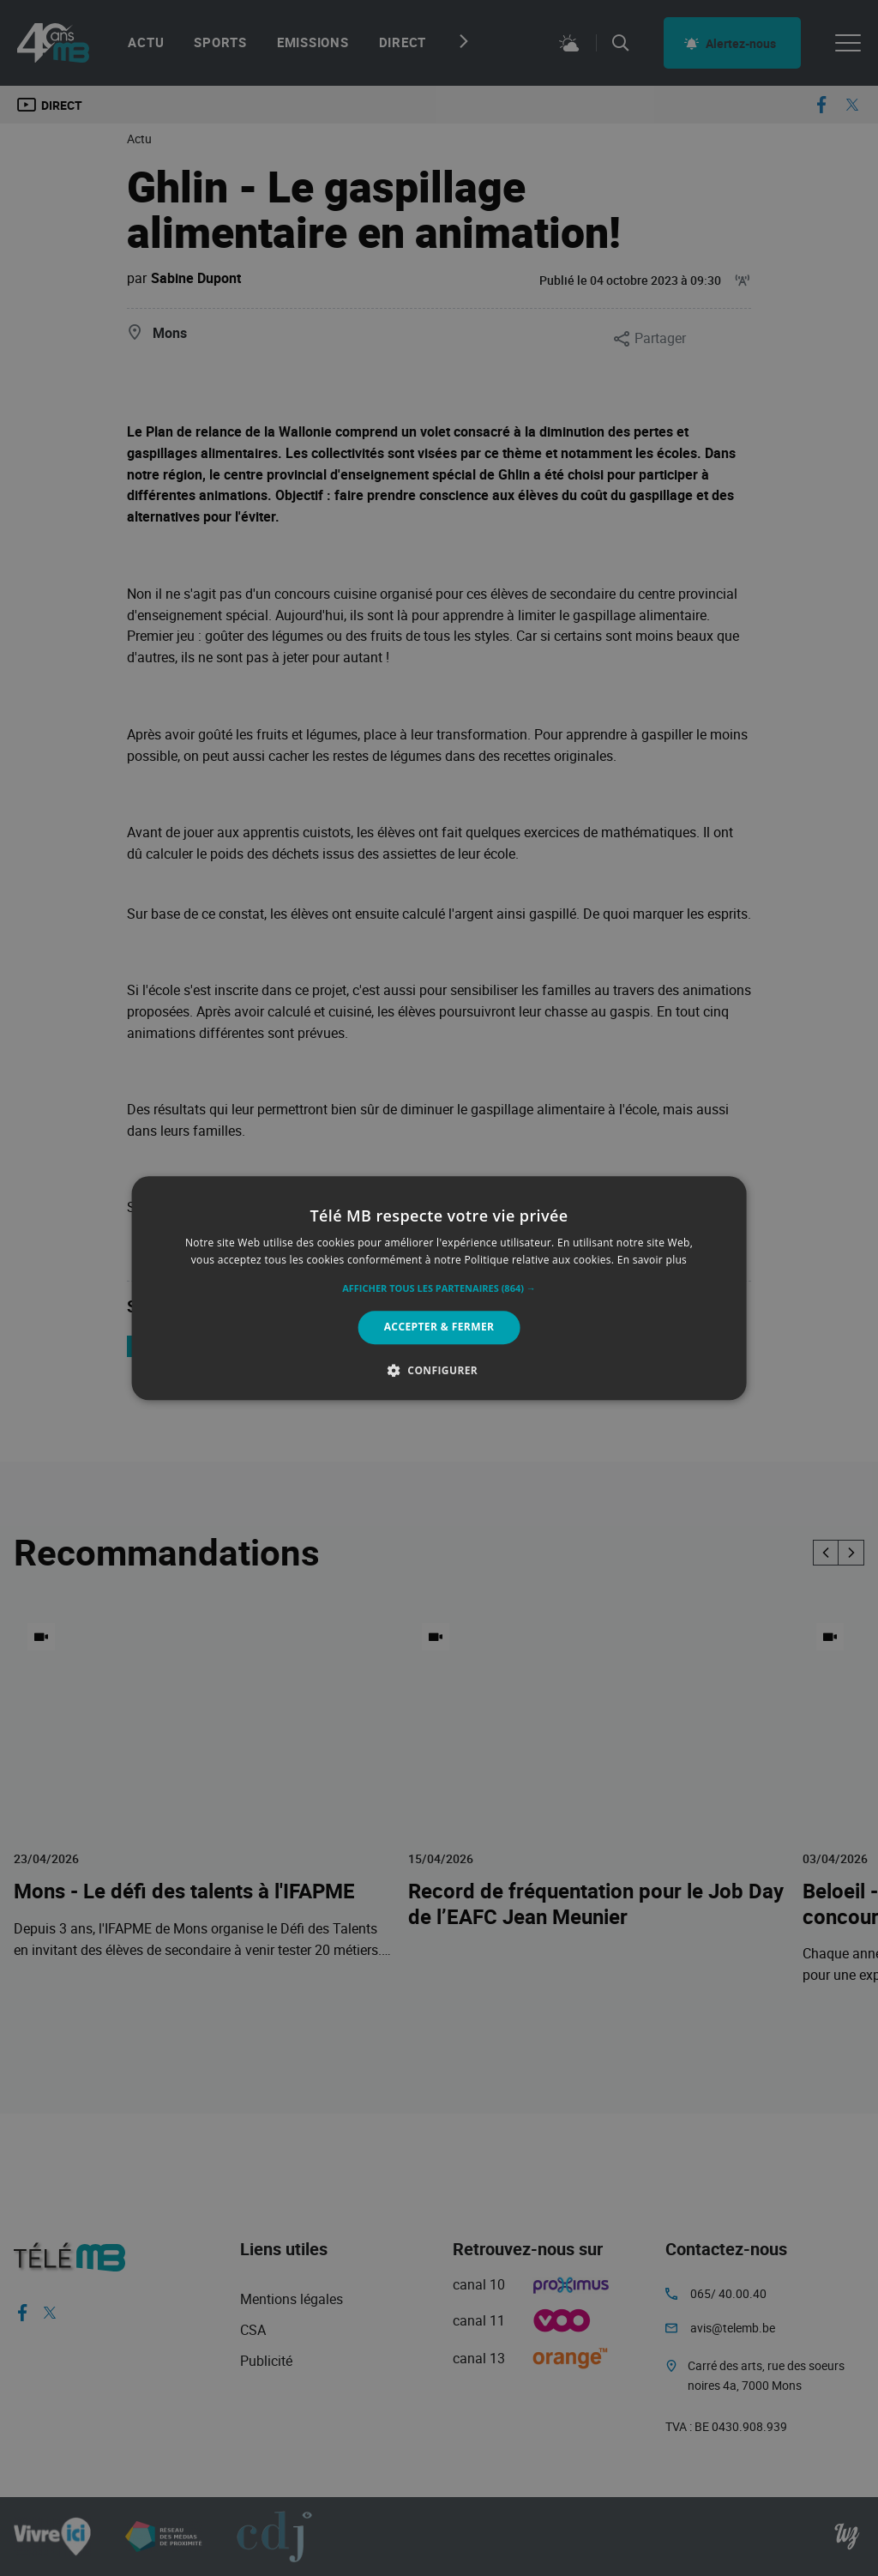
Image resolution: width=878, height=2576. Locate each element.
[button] (439, 1289)
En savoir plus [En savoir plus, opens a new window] (652, 1259)
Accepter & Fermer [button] (439, 1327)
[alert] (439, 1288)
